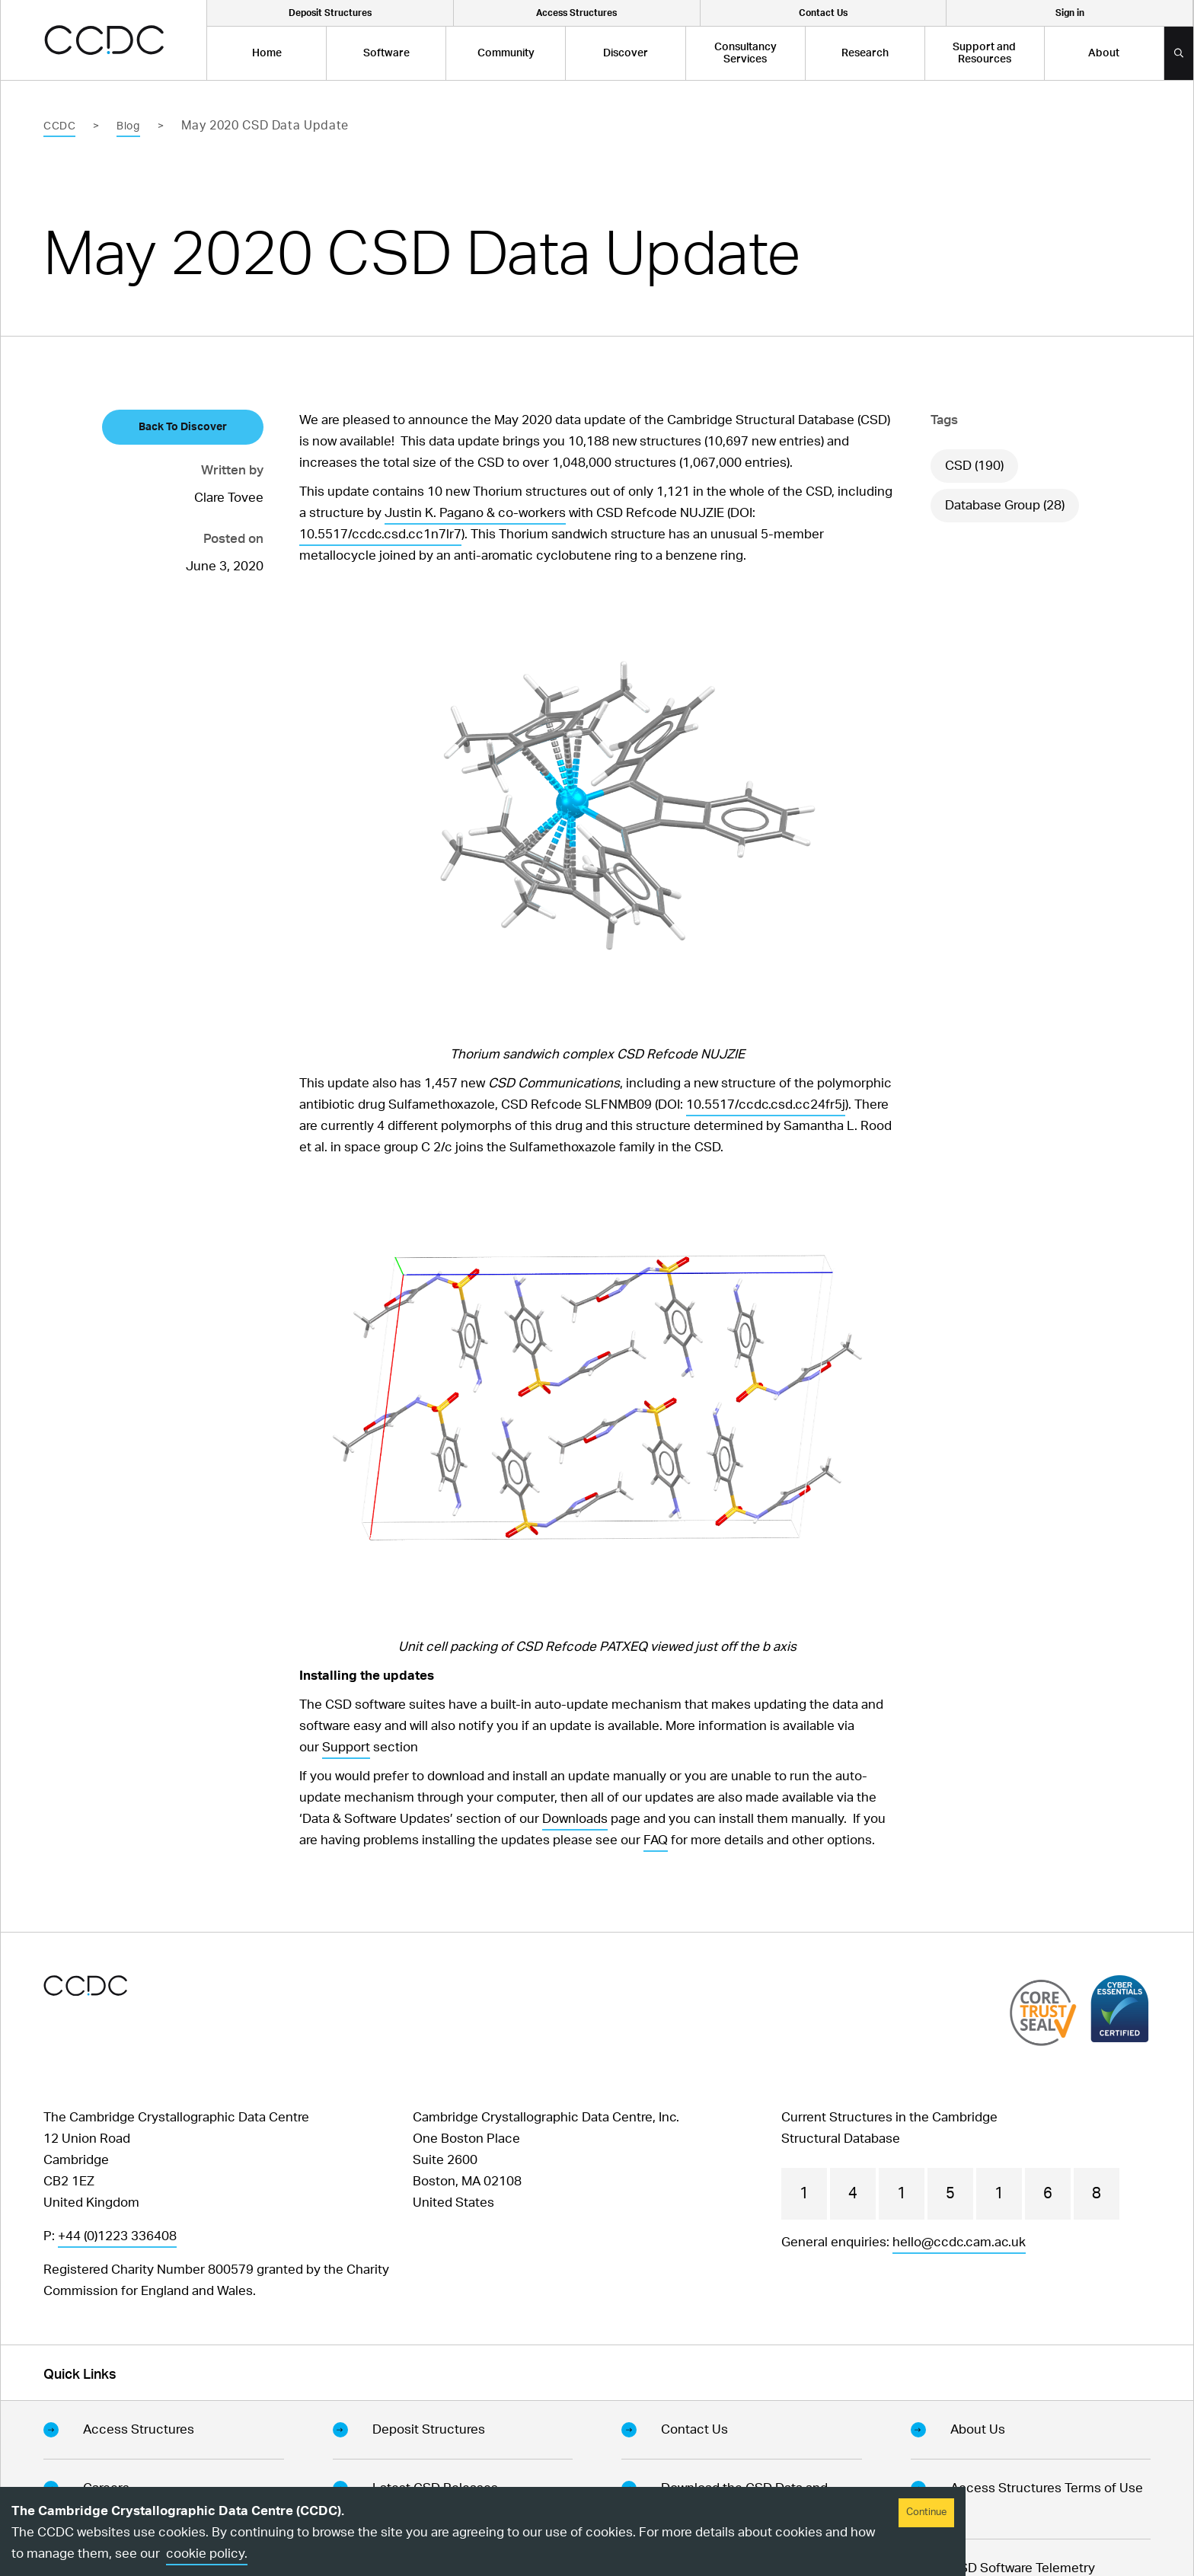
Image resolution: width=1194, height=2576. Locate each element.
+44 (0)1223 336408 (117, 2236)
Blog (128, 126)
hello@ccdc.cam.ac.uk (959, 2242)
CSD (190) (974, 465)
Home (267, 53)
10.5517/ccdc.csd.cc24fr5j (765, 1104)
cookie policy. (206, 2553)
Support (346, 1747)
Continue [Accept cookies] (926, 2512)
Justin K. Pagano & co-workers (475, 512)
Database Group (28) (1005, 505)
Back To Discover (183, 427)
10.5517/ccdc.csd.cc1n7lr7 (380, 534)
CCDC (59, 126)
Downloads (575, 1818)
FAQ (655, 1840)
